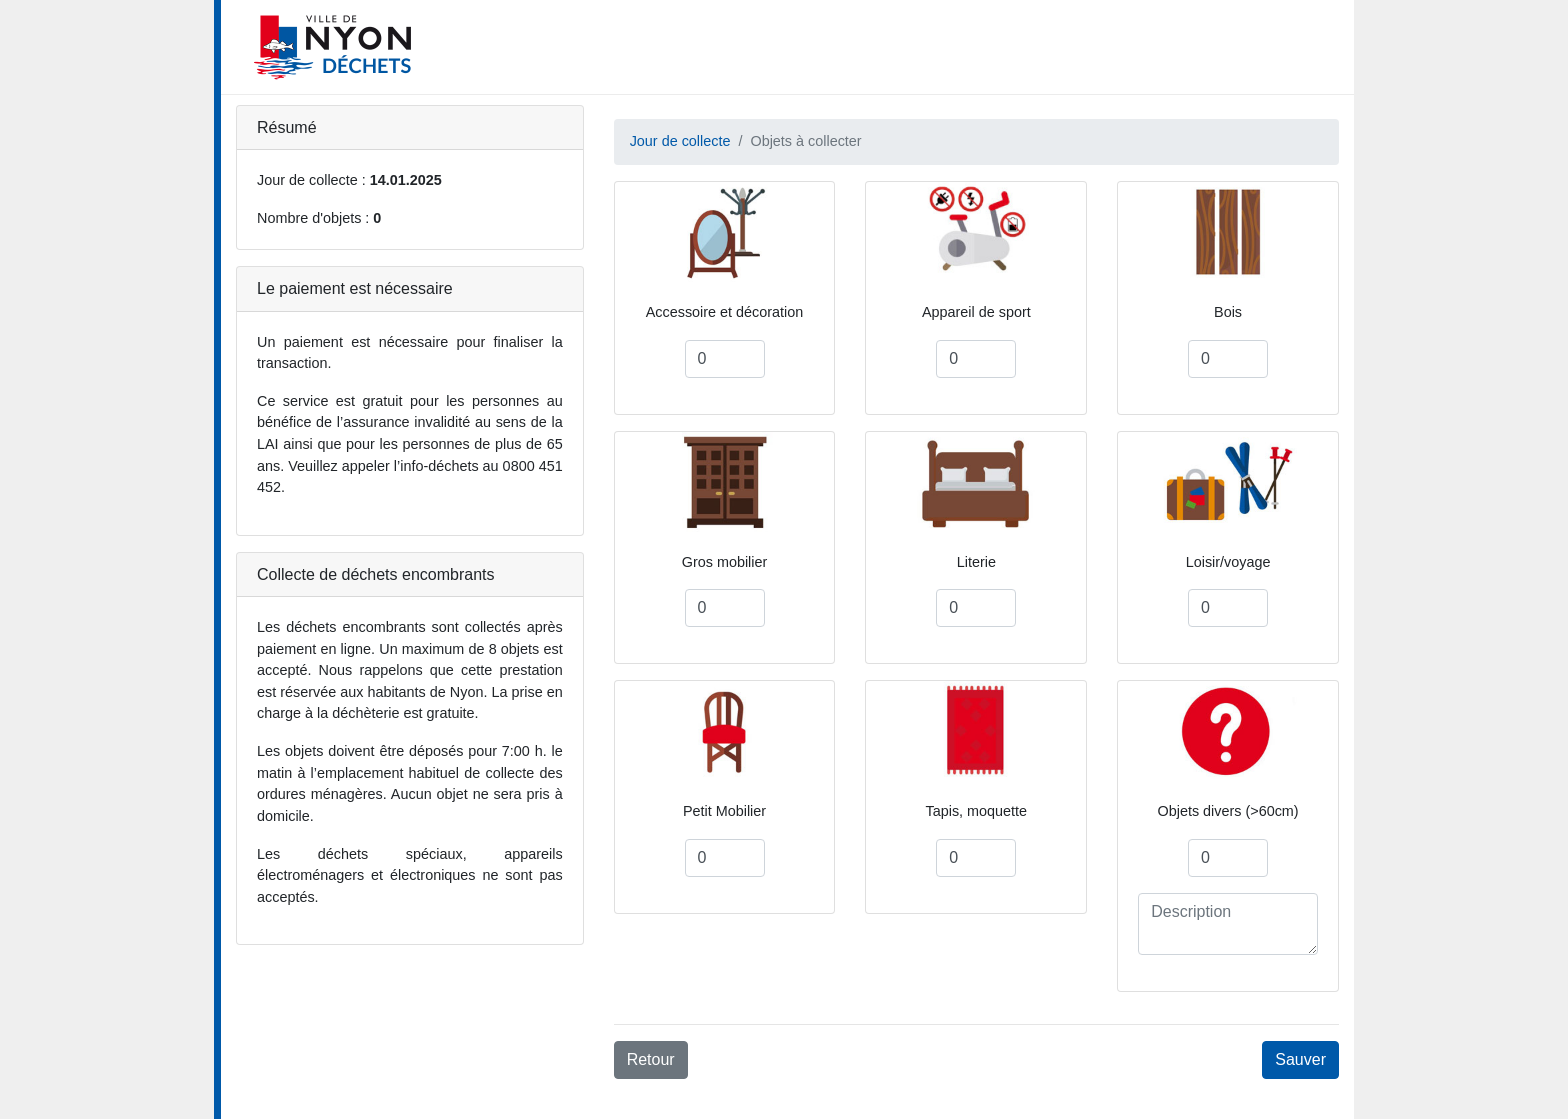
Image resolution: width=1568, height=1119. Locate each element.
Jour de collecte (680, 141)
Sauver (1300, 1059)
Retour (651, 1059)
